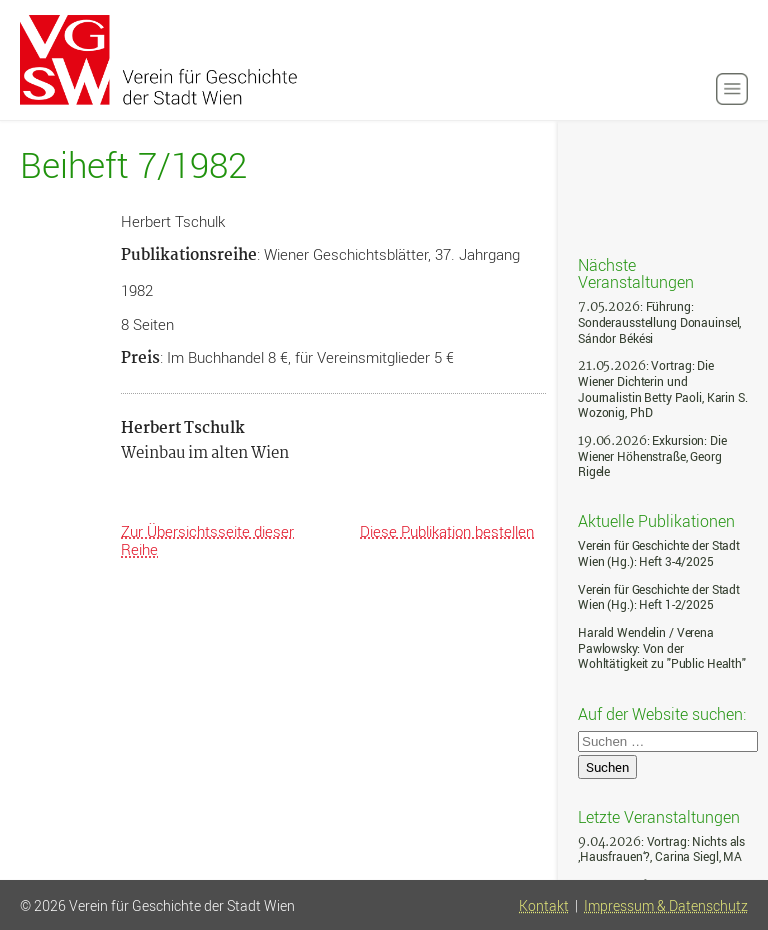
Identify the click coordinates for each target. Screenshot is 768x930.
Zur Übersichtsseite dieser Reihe (207, 540)
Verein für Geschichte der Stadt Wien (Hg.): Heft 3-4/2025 (659, 553)
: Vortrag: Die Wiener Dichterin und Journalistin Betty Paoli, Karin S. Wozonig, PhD (663, 389)
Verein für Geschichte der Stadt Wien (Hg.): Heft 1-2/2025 (659, 597)
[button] (732, 89)
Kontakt (544, 906)
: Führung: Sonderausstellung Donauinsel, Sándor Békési (659, 322)
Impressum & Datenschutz (666, 906)
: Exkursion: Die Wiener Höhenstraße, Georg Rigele (652, 456)
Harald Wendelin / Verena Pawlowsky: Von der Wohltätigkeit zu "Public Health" (662, 648)
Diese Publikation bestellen (447, 531)
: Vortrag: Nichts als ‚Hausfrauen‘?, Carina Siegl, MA (661, 849)
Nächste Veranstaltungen (636, 272)
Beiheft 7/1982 (133, 165)
